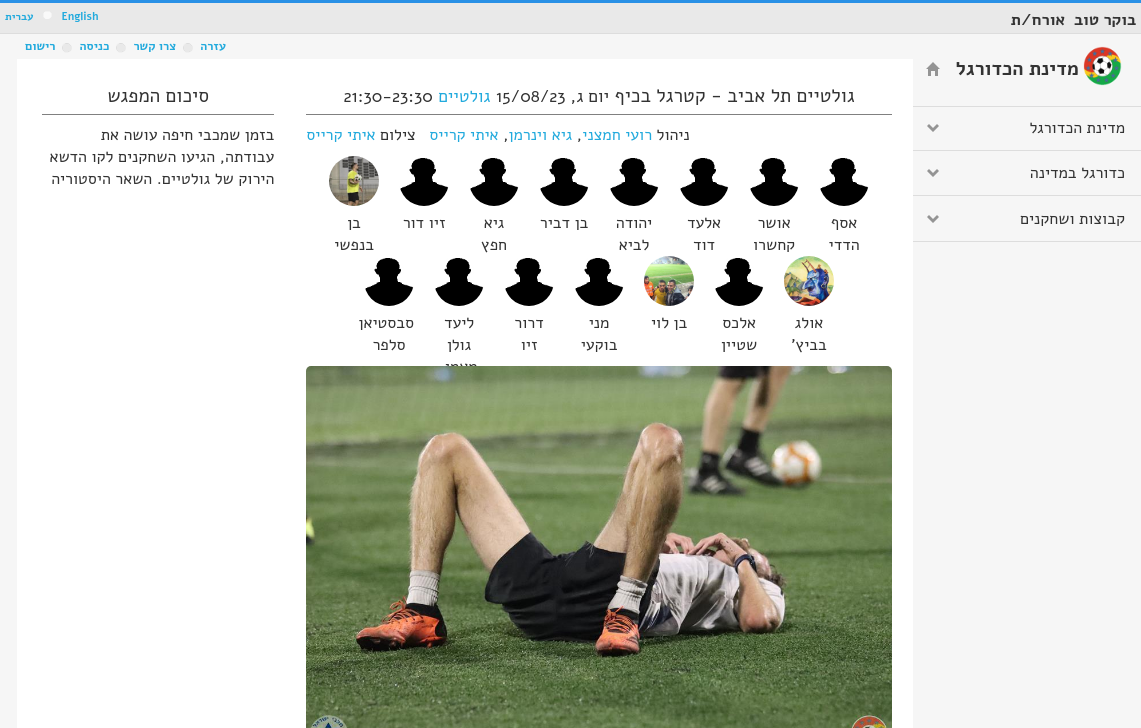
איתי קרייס (463, 135)
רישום (40, 46)
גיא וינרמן (541, 135)
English (79, 16)
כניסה (94, 46)
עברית (19, 16)
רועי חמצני (617, 135)
